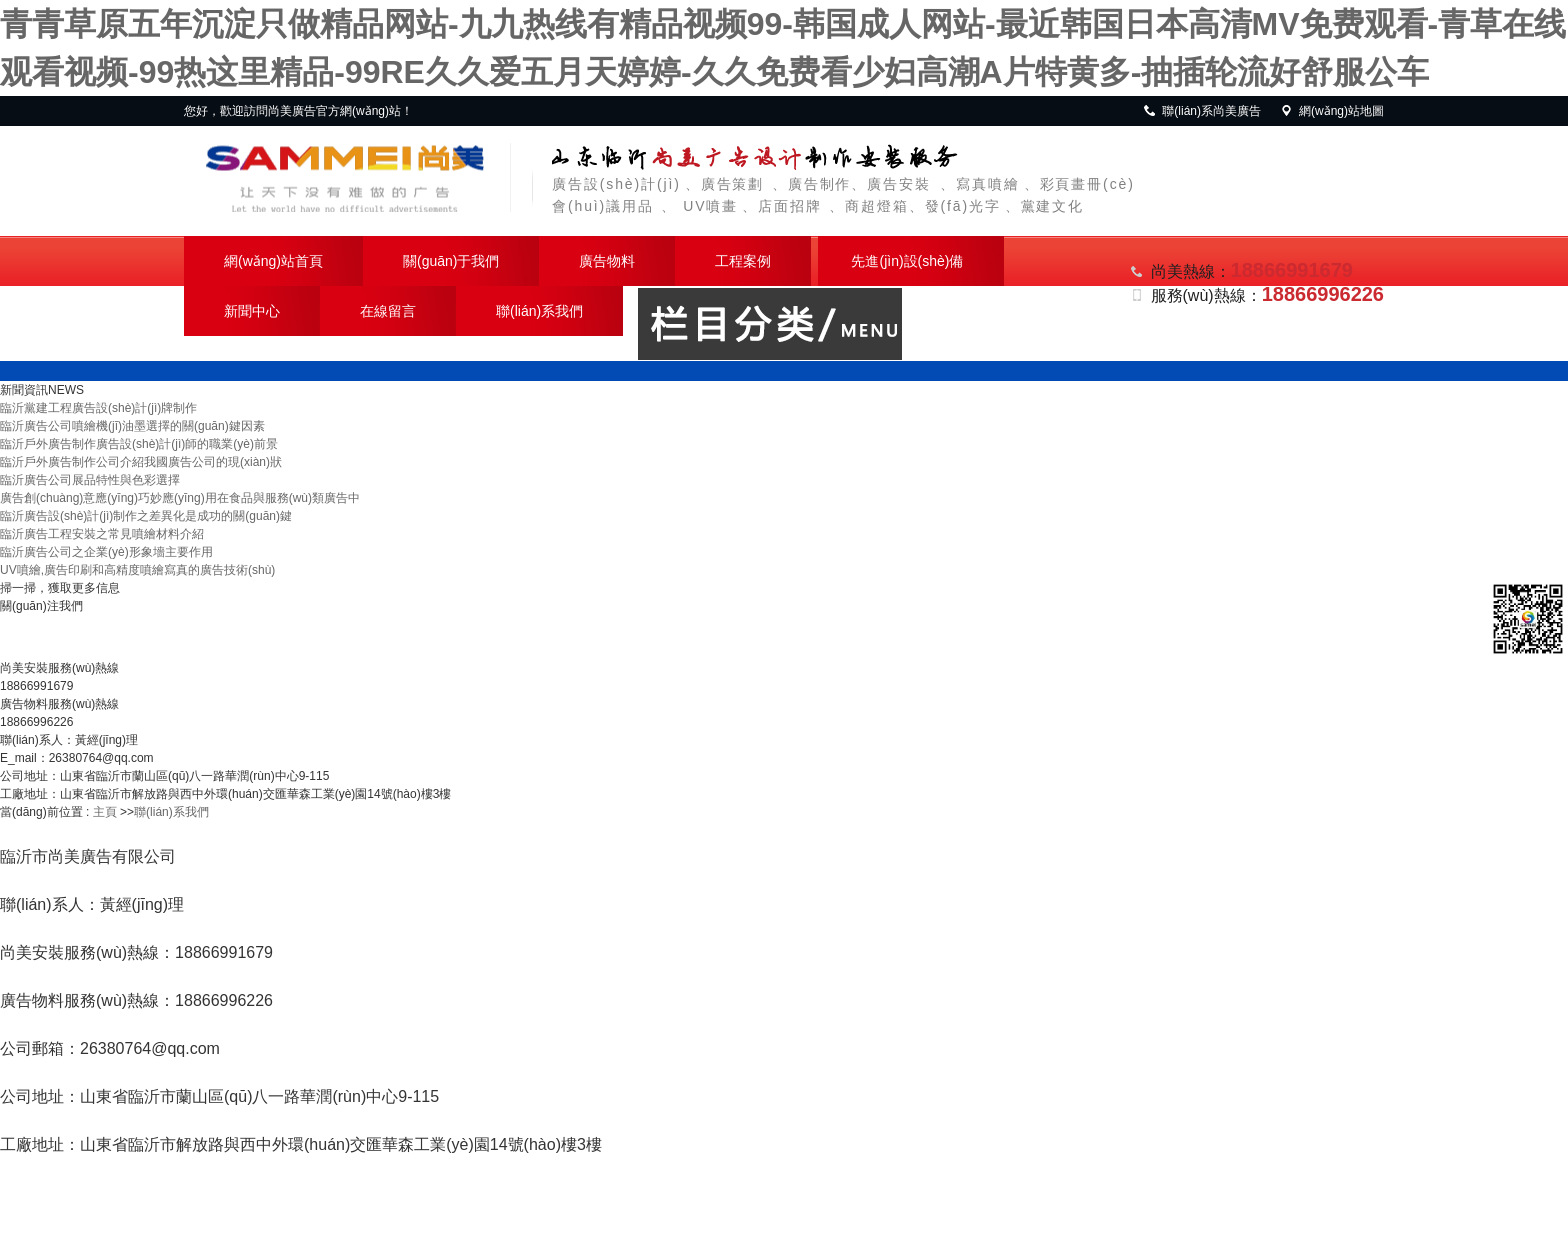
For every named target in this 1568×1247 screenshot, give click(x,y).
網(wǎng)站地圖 (1331, 111)
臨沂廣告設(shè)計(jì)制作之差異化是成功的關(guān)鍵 (146, 516)
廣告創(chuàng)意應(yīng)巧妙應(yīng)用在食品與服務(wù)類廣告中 (180, 498)
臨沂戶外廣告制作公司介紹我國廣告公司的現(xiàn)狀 (141, 462)
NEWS (66, 390)
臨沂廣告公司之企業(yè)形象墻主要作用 (106, 552)
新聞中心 (252, 311)
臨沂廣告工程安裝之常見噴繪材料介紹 (102, 534)
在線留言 (388, 311)
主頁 (105, 812)
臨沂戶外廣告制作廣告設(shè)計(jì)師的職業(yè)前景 (139, 444)
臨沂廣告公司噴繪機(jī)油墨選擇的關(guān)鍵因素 (132, 426)
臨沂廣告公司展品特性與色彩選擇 (90, 480)
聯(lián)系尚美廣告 (1201, 111)
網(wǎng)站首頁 (273, 261)
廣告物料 (607, 261)
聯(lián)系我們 (539, 311)
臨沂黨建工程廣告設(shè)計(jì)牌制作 (98, 408)
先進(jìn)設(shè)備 (907, 261)
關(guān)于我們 (451, 261)
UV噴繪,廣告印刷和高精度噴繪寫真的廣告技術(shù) (137, 570)
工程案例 (743, 261)
